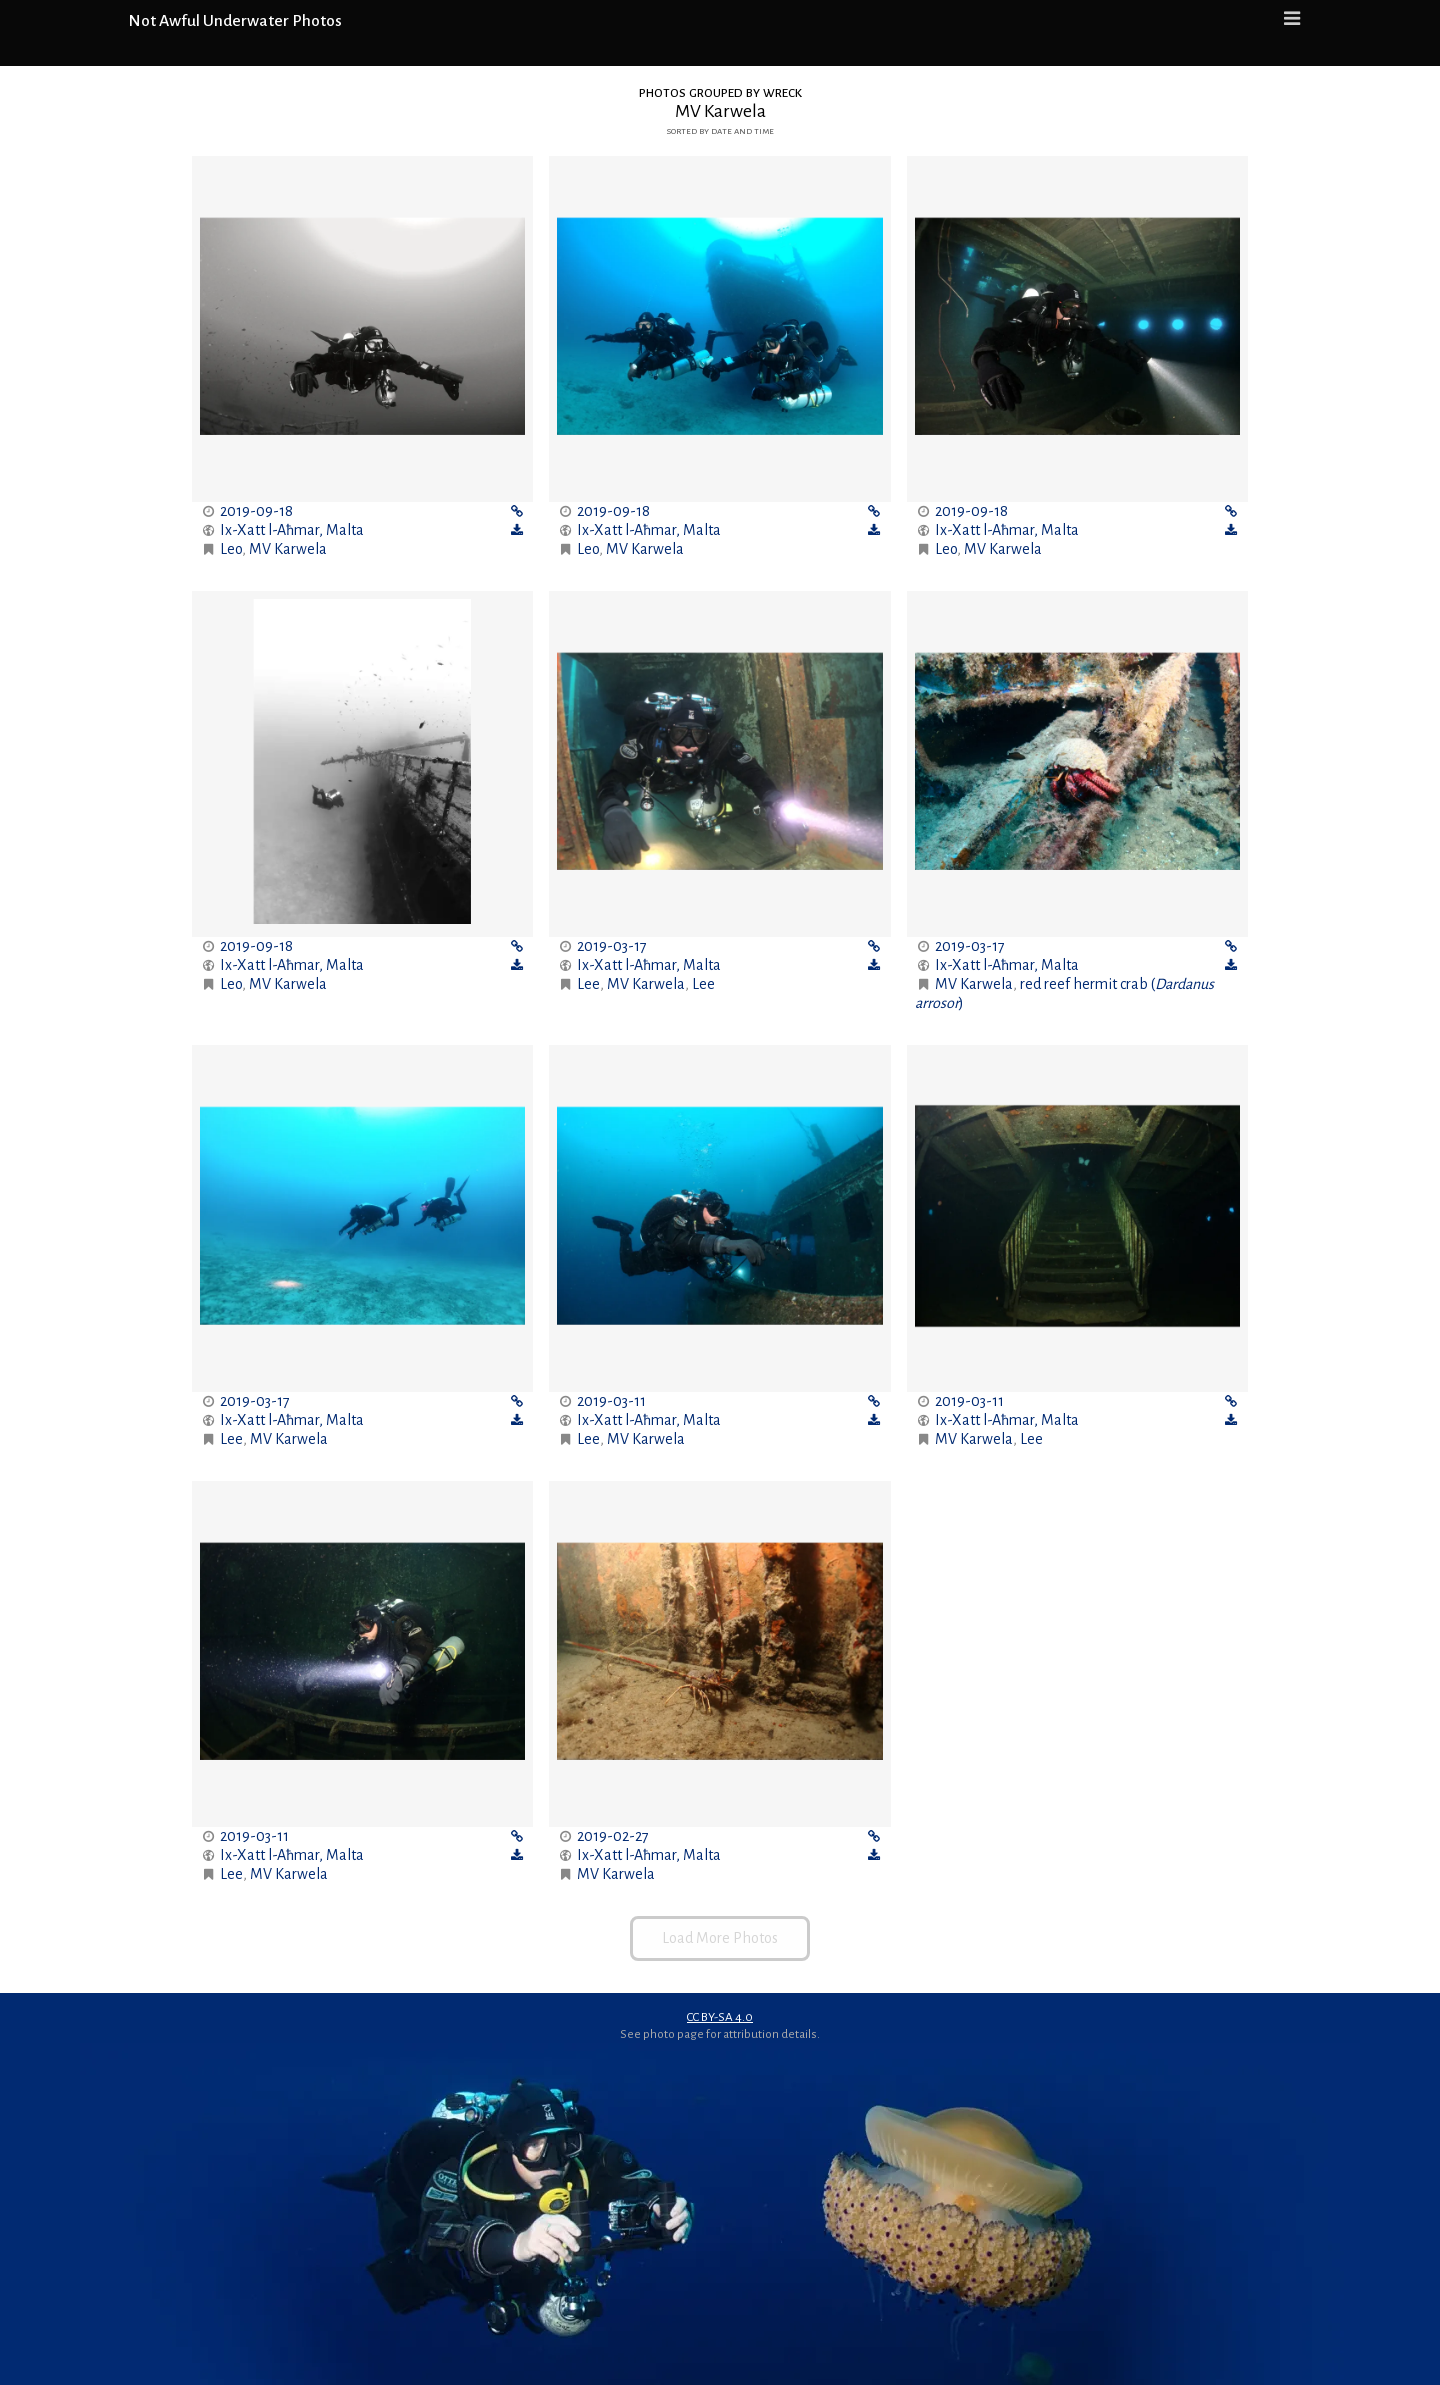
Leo (231, 549)
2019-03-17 (612, 946)
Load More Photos (720, 1938)
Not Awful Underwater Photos (235, 21)
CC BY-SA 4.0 (720, 2017)
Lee (588, 984)
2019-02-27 (613, 1836)
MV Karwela (288, 549)
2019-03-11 (611, 1401)
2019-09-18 (256, 511)
